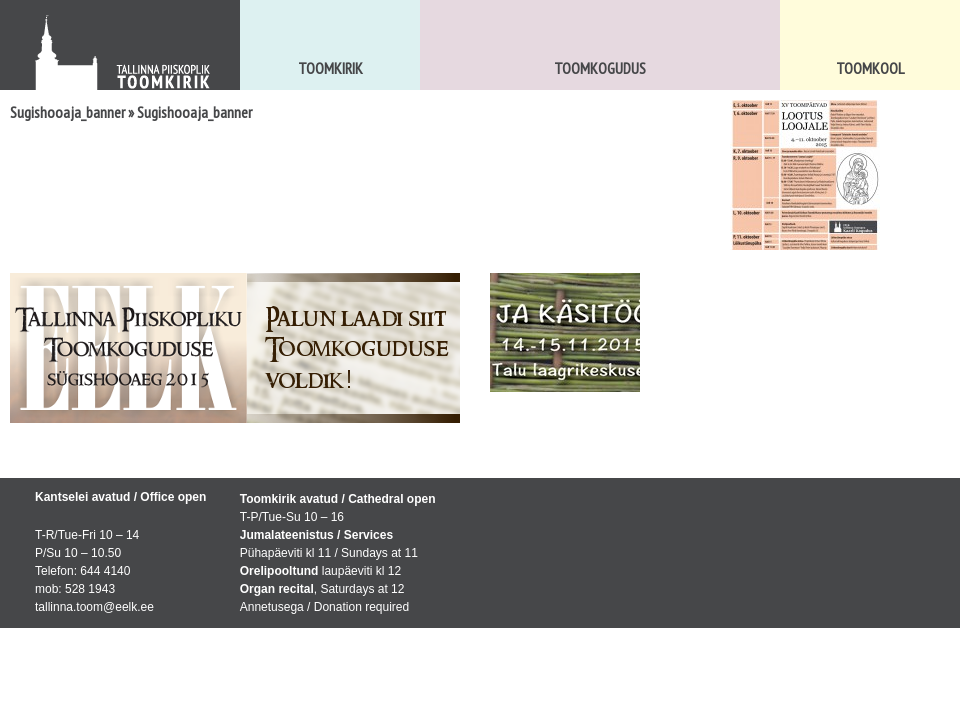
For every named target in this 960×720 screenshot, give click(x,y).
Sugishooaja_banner (67, 112)
